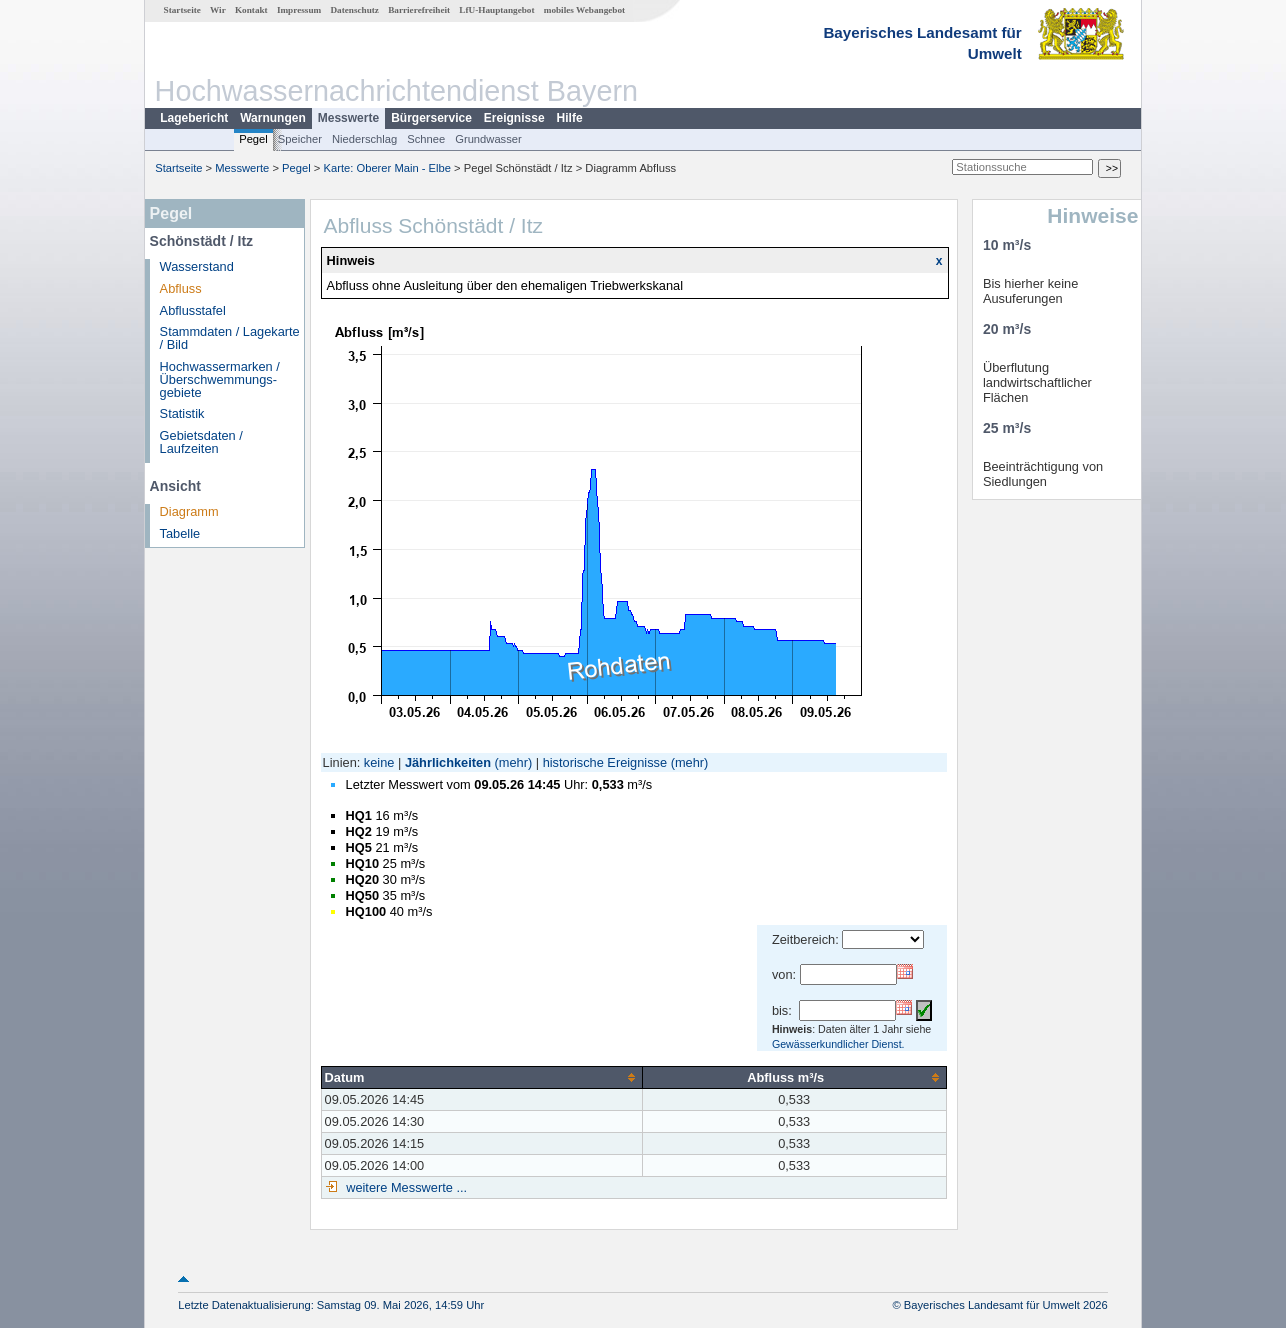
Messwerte (348, 118)
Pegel (253, 139)
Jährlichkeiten (448, 762)
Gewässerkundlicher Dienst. (838, 1044)
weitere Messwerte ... (405, 1187)
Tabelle (180, 533)
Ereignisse (514, 118)
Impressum (299, 10)
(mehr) (514, 762)
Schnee (426, 139)
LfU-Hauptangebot (496, 10)
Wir (218, 10)
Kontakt (251, 10)
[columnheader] (481, 1077)
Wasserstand (197, 266)
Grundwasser (488, 139)
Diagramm (189, 511)
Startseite (182, 10)
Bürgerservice (431, 118)
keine (379, 762)
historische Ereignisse (605, 762)
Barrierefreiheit (419, 10)
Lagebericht (194, 118)
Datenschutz (354, 10)
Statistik (182, 413)
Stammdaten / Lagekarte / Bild (230, 338)
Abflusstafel (193, 310)
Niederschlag (364, 139)
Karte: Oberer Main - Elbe (387, 168)
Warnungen (273, 118)
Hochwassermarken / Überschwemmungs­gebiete (220, 379)
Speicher (300, 139)
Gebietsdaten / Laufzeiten (201, 442)
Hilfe (570, 118)
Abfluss (181, 288)
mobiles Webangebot (584, 10)
